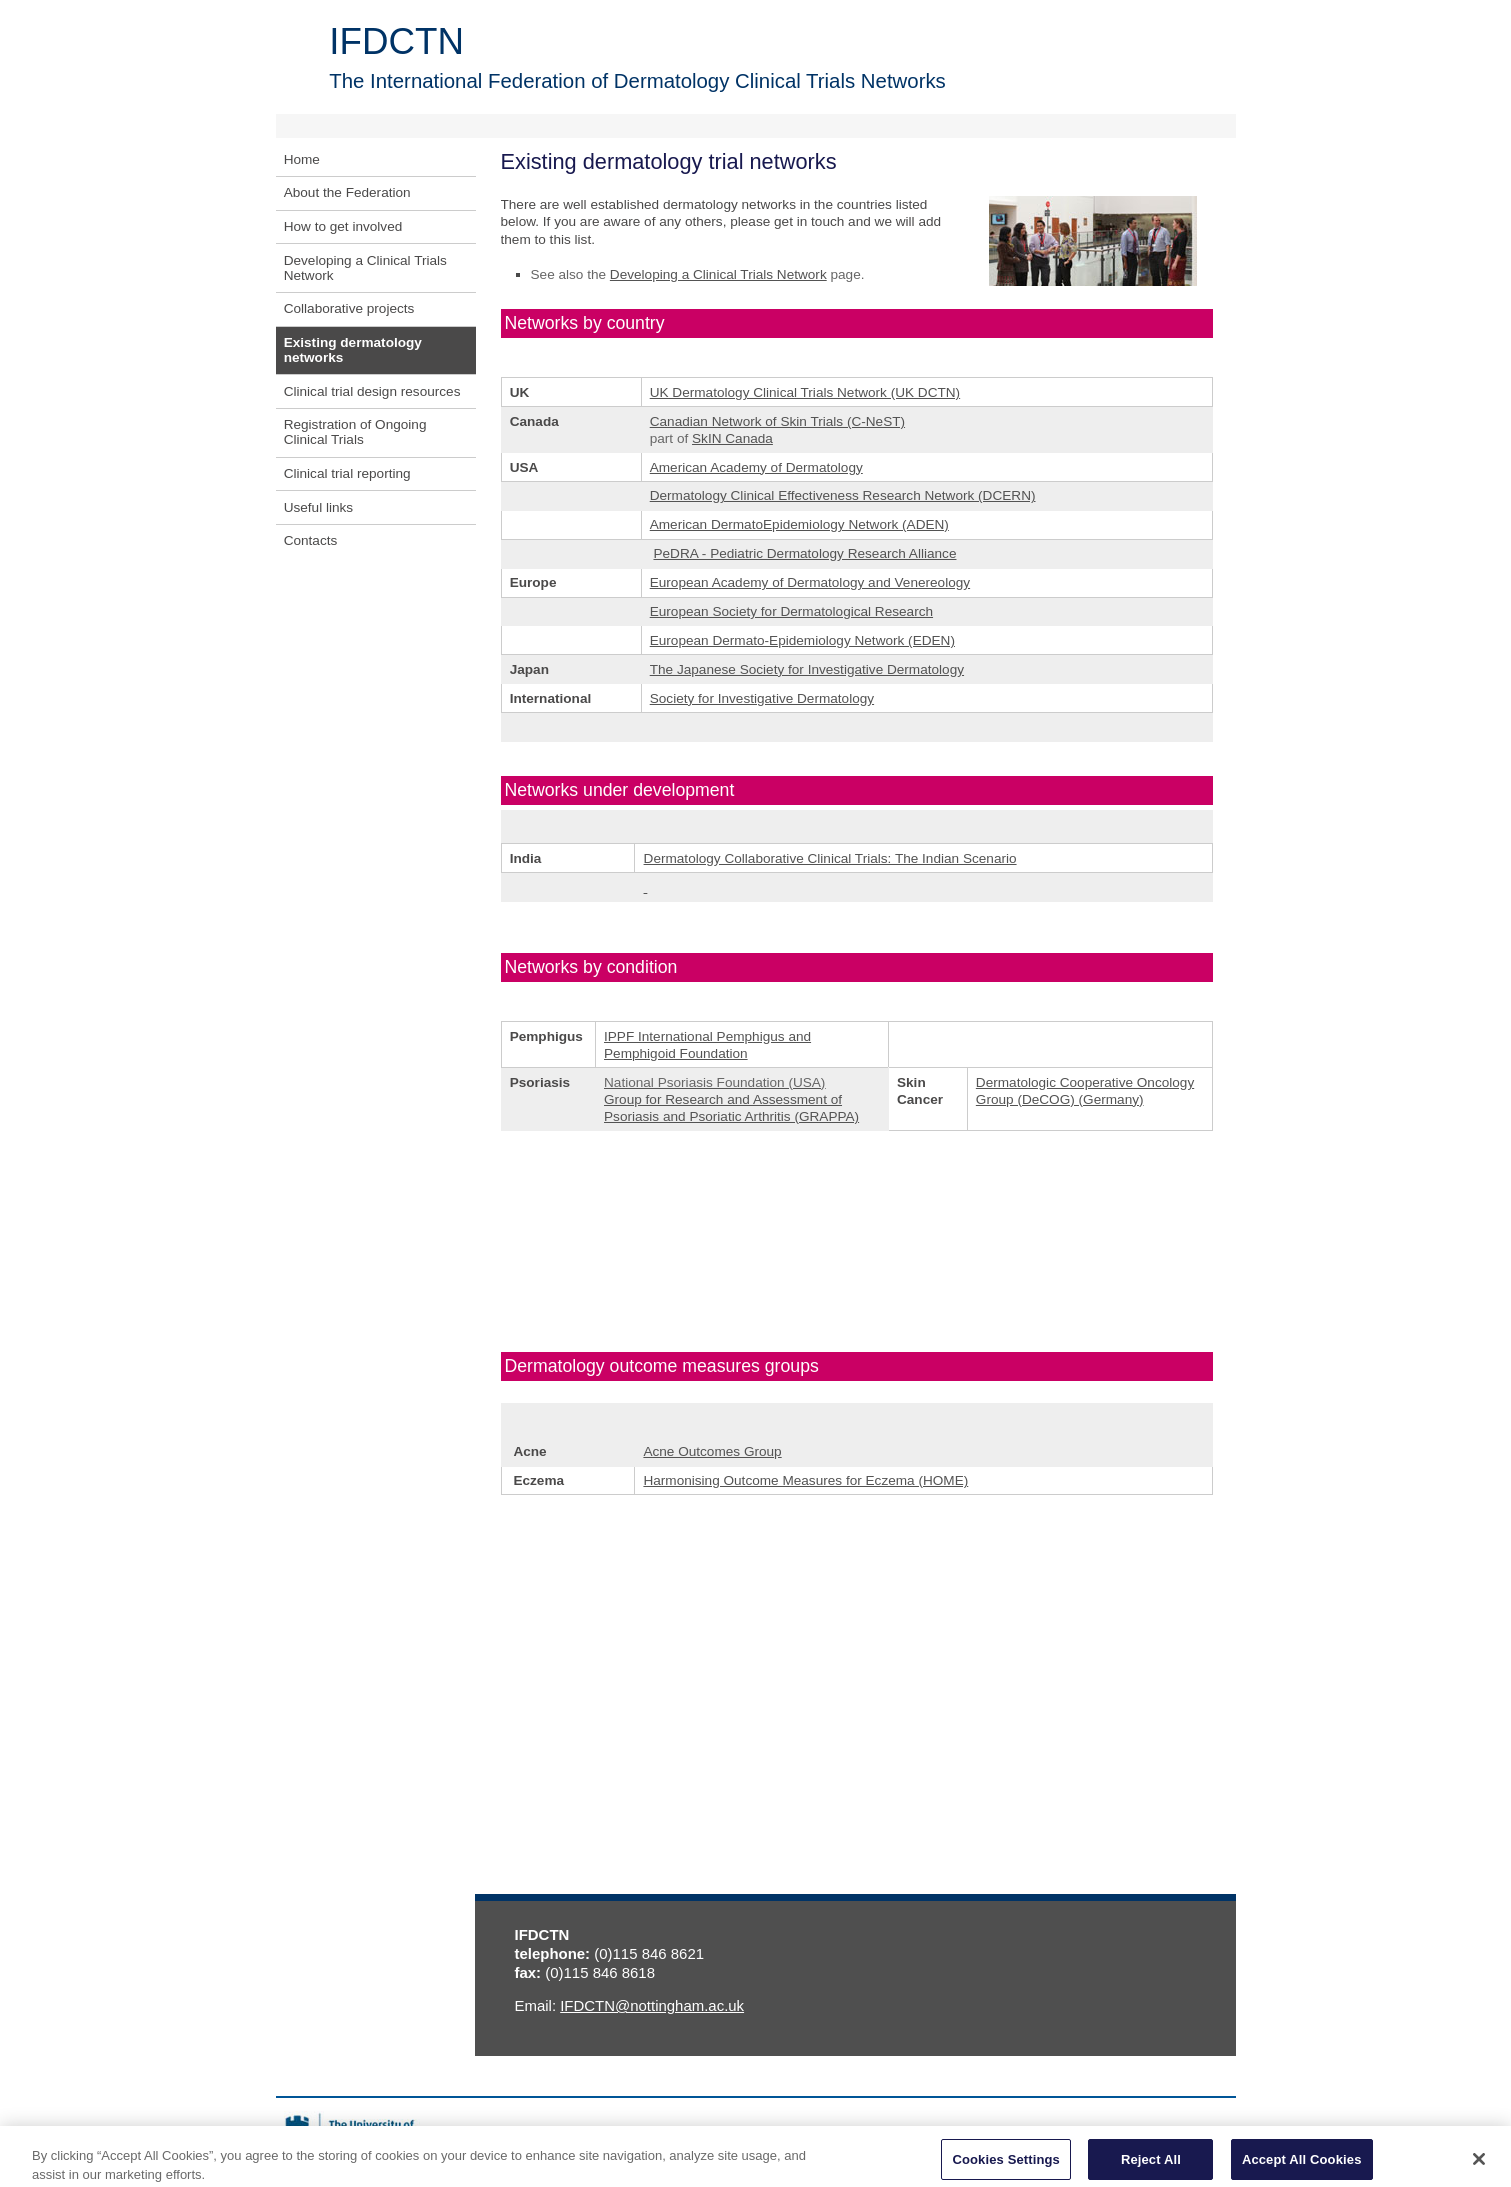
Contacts (311, 540)
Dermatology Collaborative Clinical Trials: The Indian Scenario (830, 858)
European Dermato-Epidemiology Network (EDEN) (802, 640)
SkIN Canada (732, 438)
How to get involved (343, 226)
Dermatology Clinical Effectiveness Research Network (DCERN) (843, 495)
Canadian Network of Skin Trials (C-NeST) (777, 421)
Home (302, 159)
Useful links (319, 507)
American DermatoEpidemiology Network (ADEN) (799, 524)
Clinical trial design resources (372, 391)
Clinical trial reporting (347, 473)
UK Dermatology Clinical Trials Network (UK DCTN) (805, 392)
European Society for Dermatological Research (791, 611)
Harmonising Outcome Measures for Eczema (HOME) (805, 1480)
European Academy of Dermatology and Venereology (810, 582)
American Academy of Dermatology (756, 467)
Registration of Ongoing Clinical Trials (355, 432)
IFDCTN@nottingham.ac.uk (652, 2005)
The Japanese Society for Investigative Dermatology (807, 669)
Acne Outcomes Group (712, 1451)
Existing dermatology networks (353, 350)
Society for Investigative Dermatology (762, 698)
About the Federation (347, 192)
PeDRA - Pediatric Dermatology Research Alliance (804, 553)
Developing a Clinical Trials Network (365, 268)
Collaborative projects (349, 308)
